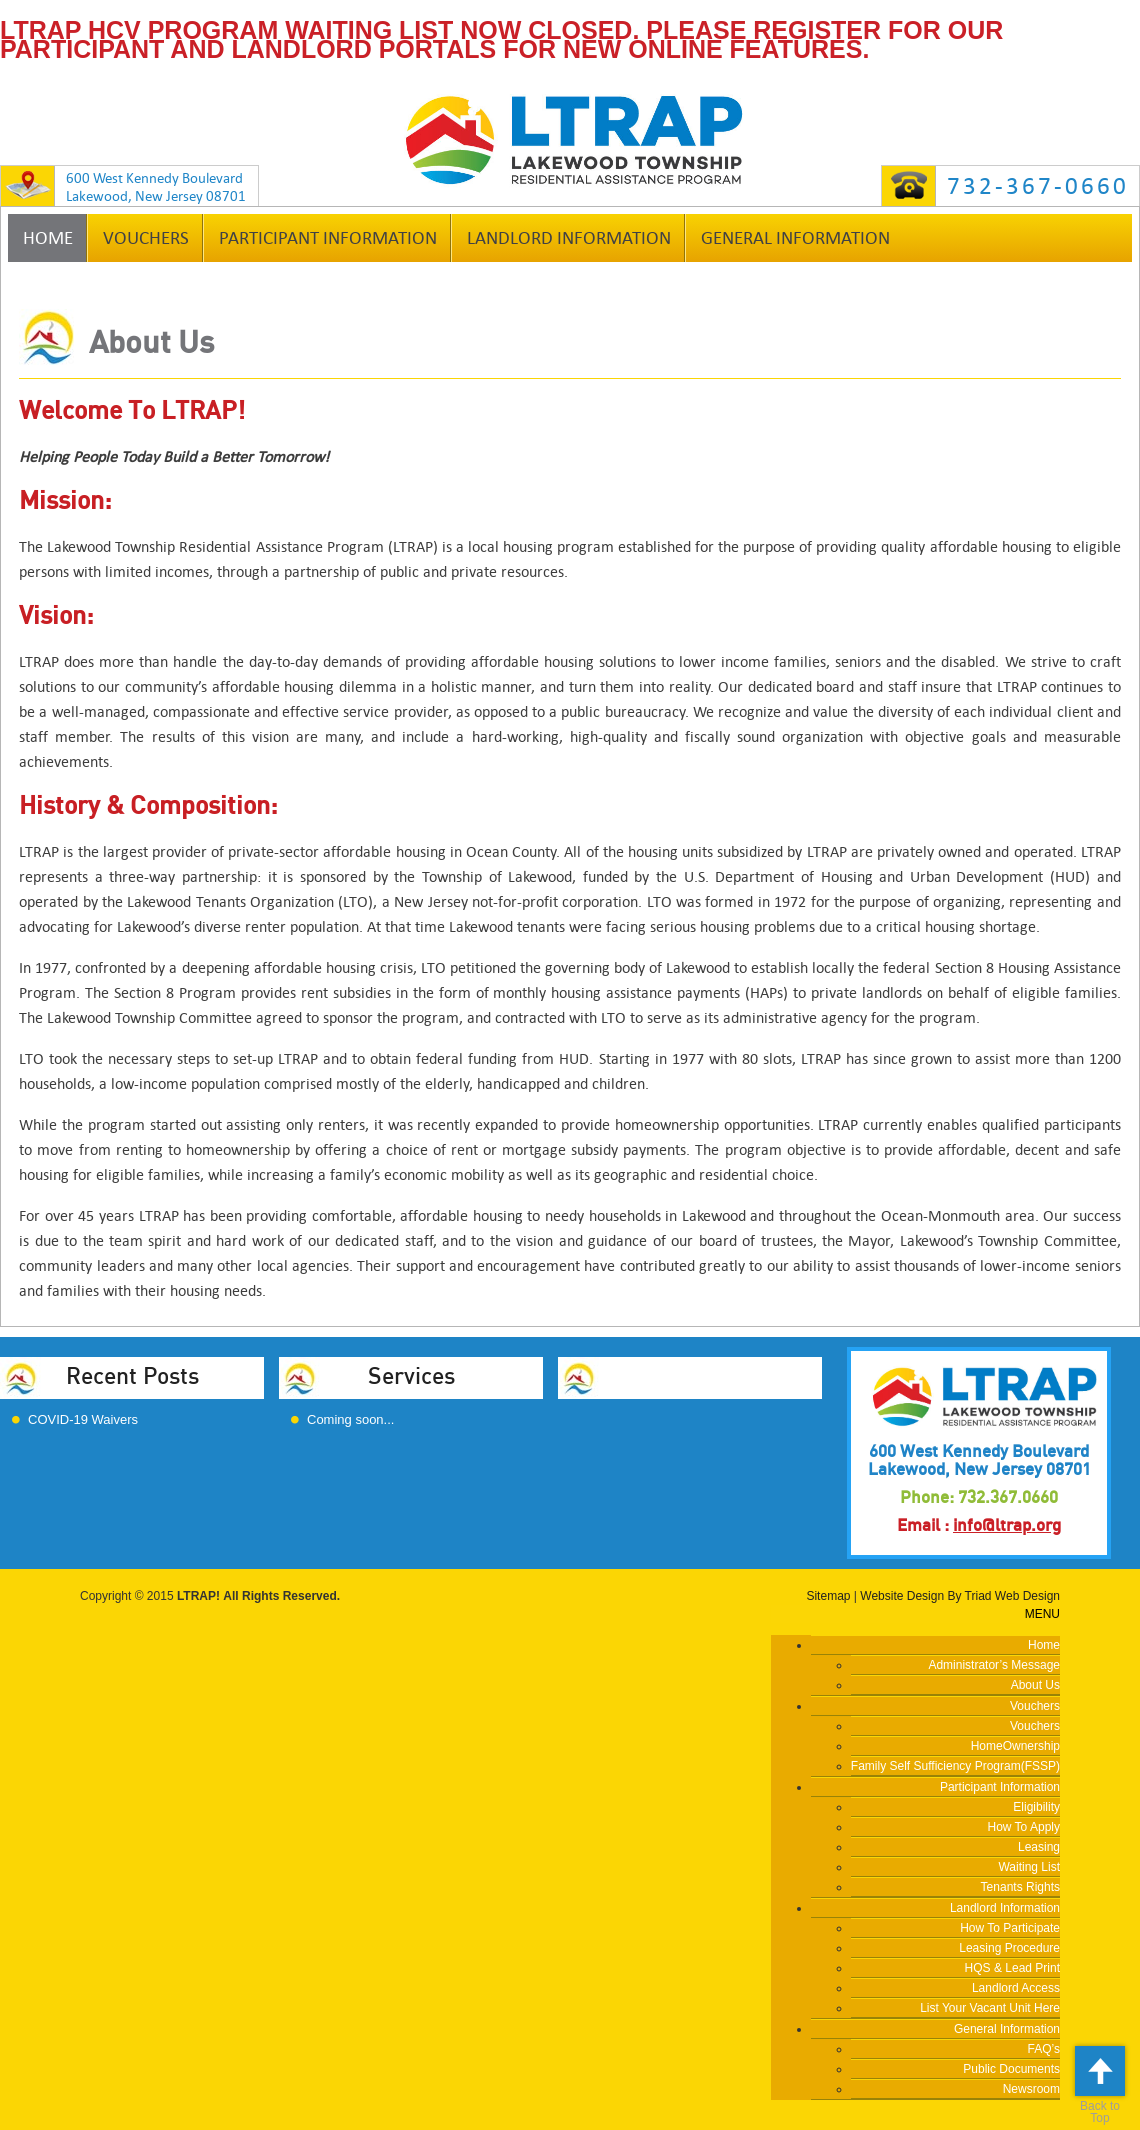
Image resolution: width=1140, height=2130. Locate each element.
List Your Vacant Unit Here (990, 2008)
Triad (978, 1596)
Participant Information (328, 238)
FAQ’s (1044, 2049)
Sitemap (828, 1596)
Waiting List (1029, 1867)
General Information (795, 238)
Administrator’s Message (994, 1665)
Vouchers (146, 238)
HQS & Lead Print (1012, 1968)
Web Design (1027, 1596)
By (954, 1596)
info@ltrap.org (1007, 1525)
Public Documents (1011, 2069)
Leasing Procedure (1009, 1948)
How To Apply (1024, 1827)
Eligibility (1036, 1807)
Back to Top (1100, 2085)
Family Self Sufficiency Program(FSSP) (955, 1766)
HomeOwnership (1015, 1746)
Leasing (1039, 1847)
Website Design (902, 1596)
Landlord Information (569, 238)
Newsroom (1031, 2089)
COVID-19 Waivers (83, 1419)
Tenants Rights (1020, 1887)
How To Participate (1010, 1928)
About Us (1035, 1685)
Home (48, 238)
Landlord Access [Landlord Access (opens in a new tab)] (1016, 1988)
